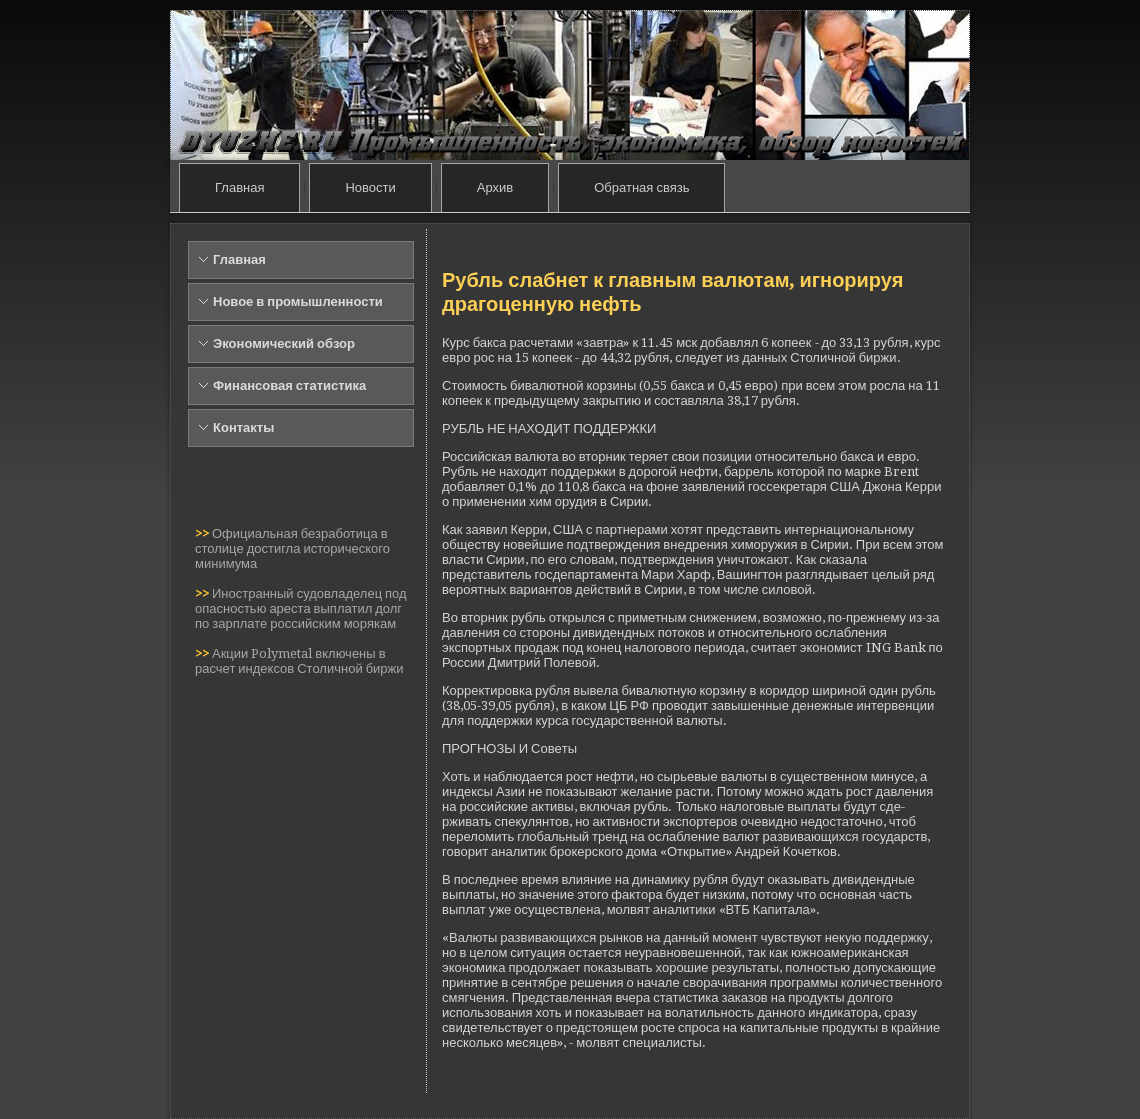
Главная (239, 187)
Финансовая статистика (289, 385)
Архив (495, 187)
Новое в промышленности (298, 301)
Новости (370, 187)
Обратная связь (641, 187)
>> (203, 533)
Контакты (243, 427)
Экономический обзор (284, 343)
